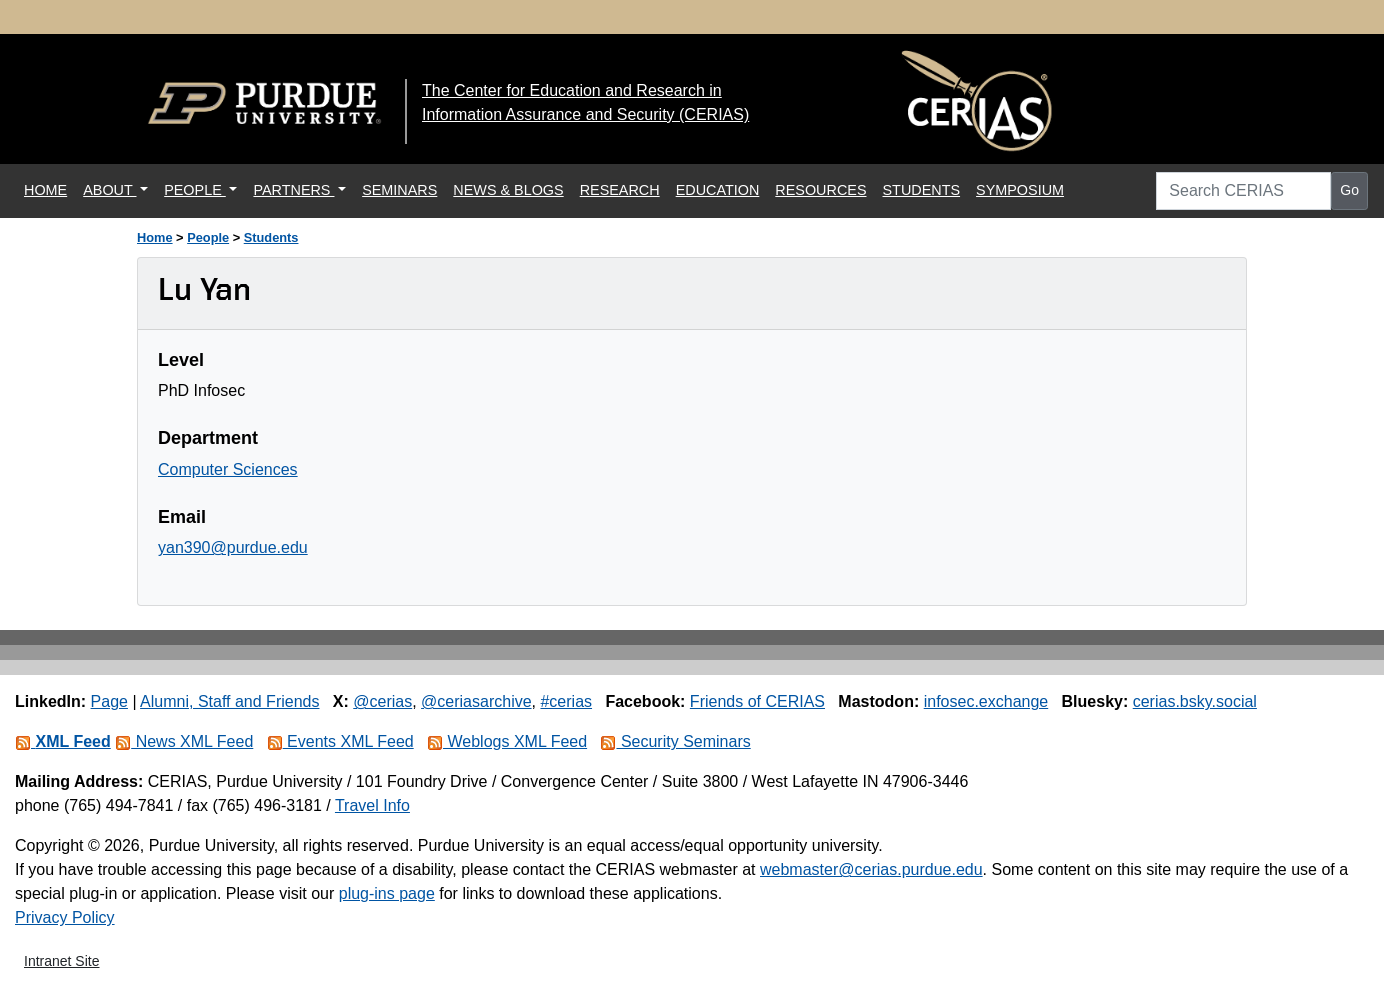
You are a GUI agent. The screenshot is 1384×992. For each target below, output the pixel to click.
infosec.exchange (986, 701)
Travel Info (372, 805)
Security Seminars (675, 741)
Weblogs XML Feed (507, 741)
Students (271, 237)
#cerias (566, 701)
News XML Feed (184, 741)
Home (155, 237)
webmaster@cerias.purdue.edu (871, 869)
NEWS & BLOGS (508, 190)
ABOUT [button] (109, 190)
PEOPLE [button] (195, 190)
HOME (49, 188)
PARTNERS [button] (293, 190)
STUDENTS (922, 190)
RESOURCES (820, 190)
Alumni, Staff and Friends (229, 701)
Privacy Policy (65, 917)
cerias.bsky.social (1195, 701)
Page (109, 701)
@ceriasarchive (476, 701)
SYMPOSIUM (1020, 190)
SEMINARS (399, 190)
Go (1349, 190)
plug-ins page (387, 893)
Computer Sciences (228, 469)
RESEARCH (620, 190)
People (208, 237)
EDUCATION (718, 190)
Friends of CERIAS (757, 701)
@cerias (382, 701)
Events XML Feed (340, 741)
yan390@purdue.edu (233, 547)
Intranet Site (62, 961)
